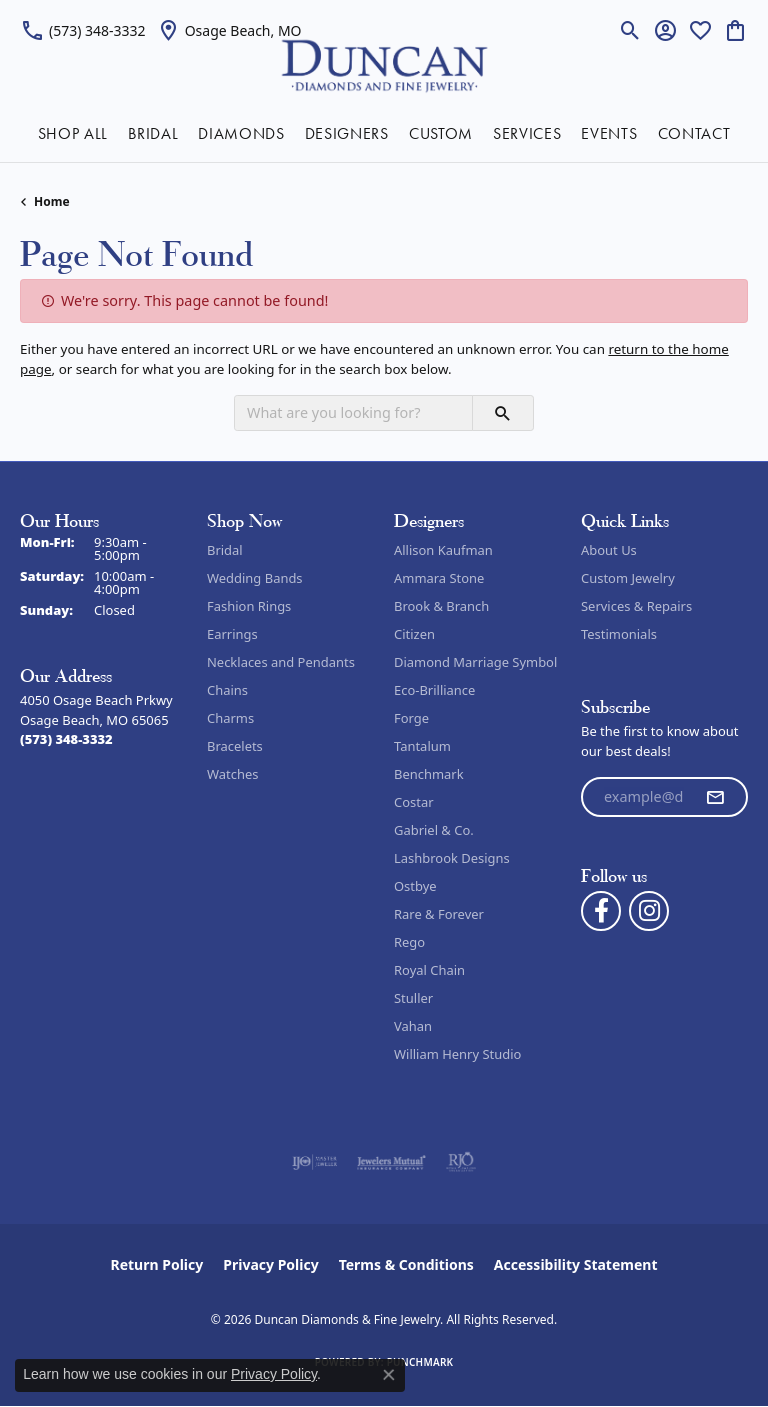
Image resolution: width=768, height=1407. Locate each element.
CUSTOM (441, 133)
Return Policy (157, 1264)
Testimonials (619, 634)
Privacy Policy (270, 1264)
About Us (609, 550)
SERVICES (527, 133)
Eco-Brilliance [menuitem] (434, 690)
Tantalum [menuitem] (422, 746)
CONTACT (694, 133)
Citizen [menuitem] (414, 634)
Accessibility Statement (576, 1264)
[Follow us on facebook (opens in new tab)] (601, 911)
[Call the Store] (66, 739)
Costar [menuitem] (414, 802)
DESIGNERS (347, 133)
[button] (630, 30)
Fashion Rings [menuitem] (249, 606)
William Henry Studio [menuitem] (457, 1054)
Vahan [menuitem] (413, 1026)
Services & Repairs (636, 606)
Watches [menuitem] (232, 774)
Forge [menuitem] (411, 718)
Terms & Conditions (406, 1264)
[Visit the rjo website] (461, 1162)
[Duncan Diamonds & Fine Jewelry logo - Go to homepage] (384, 64)
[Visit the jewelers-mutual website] (391, 1162)
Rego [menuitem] (409, 942)
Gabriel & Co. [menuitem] (434, 830)
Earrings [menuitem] (232, 634)
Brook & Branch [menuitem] (441, 606)
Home (52, 201)
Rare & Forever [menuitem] (439, 914)
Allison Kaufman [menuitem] (443, 550)
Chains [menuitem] (227, 690)
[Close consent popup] (389, 1375)
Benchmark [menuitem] (429, 774)
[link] (83, 30)
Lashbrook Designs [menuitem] (452, 858)
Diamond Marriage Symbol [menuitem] (475, 662)
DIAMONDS (241, 133)
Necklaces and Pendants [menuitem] (281, 662)
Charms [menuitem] (230, 718)
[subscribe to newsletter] (715, 797)
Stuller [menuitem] (413, 998)
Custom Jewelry (628, 578)
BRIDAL (153, 133)
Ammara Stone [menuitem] (439, 578)
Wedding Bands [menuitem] (255, 578)
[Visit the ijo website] (314, 1162)
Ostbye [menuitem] (415, 886)
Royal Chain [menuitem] (429, 970)
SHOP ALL (73, 133)
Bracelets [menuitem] (235, 746)
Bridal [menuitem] (225, 550)
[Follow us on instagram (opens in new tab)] (649, 911)
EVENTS (609, 133)
